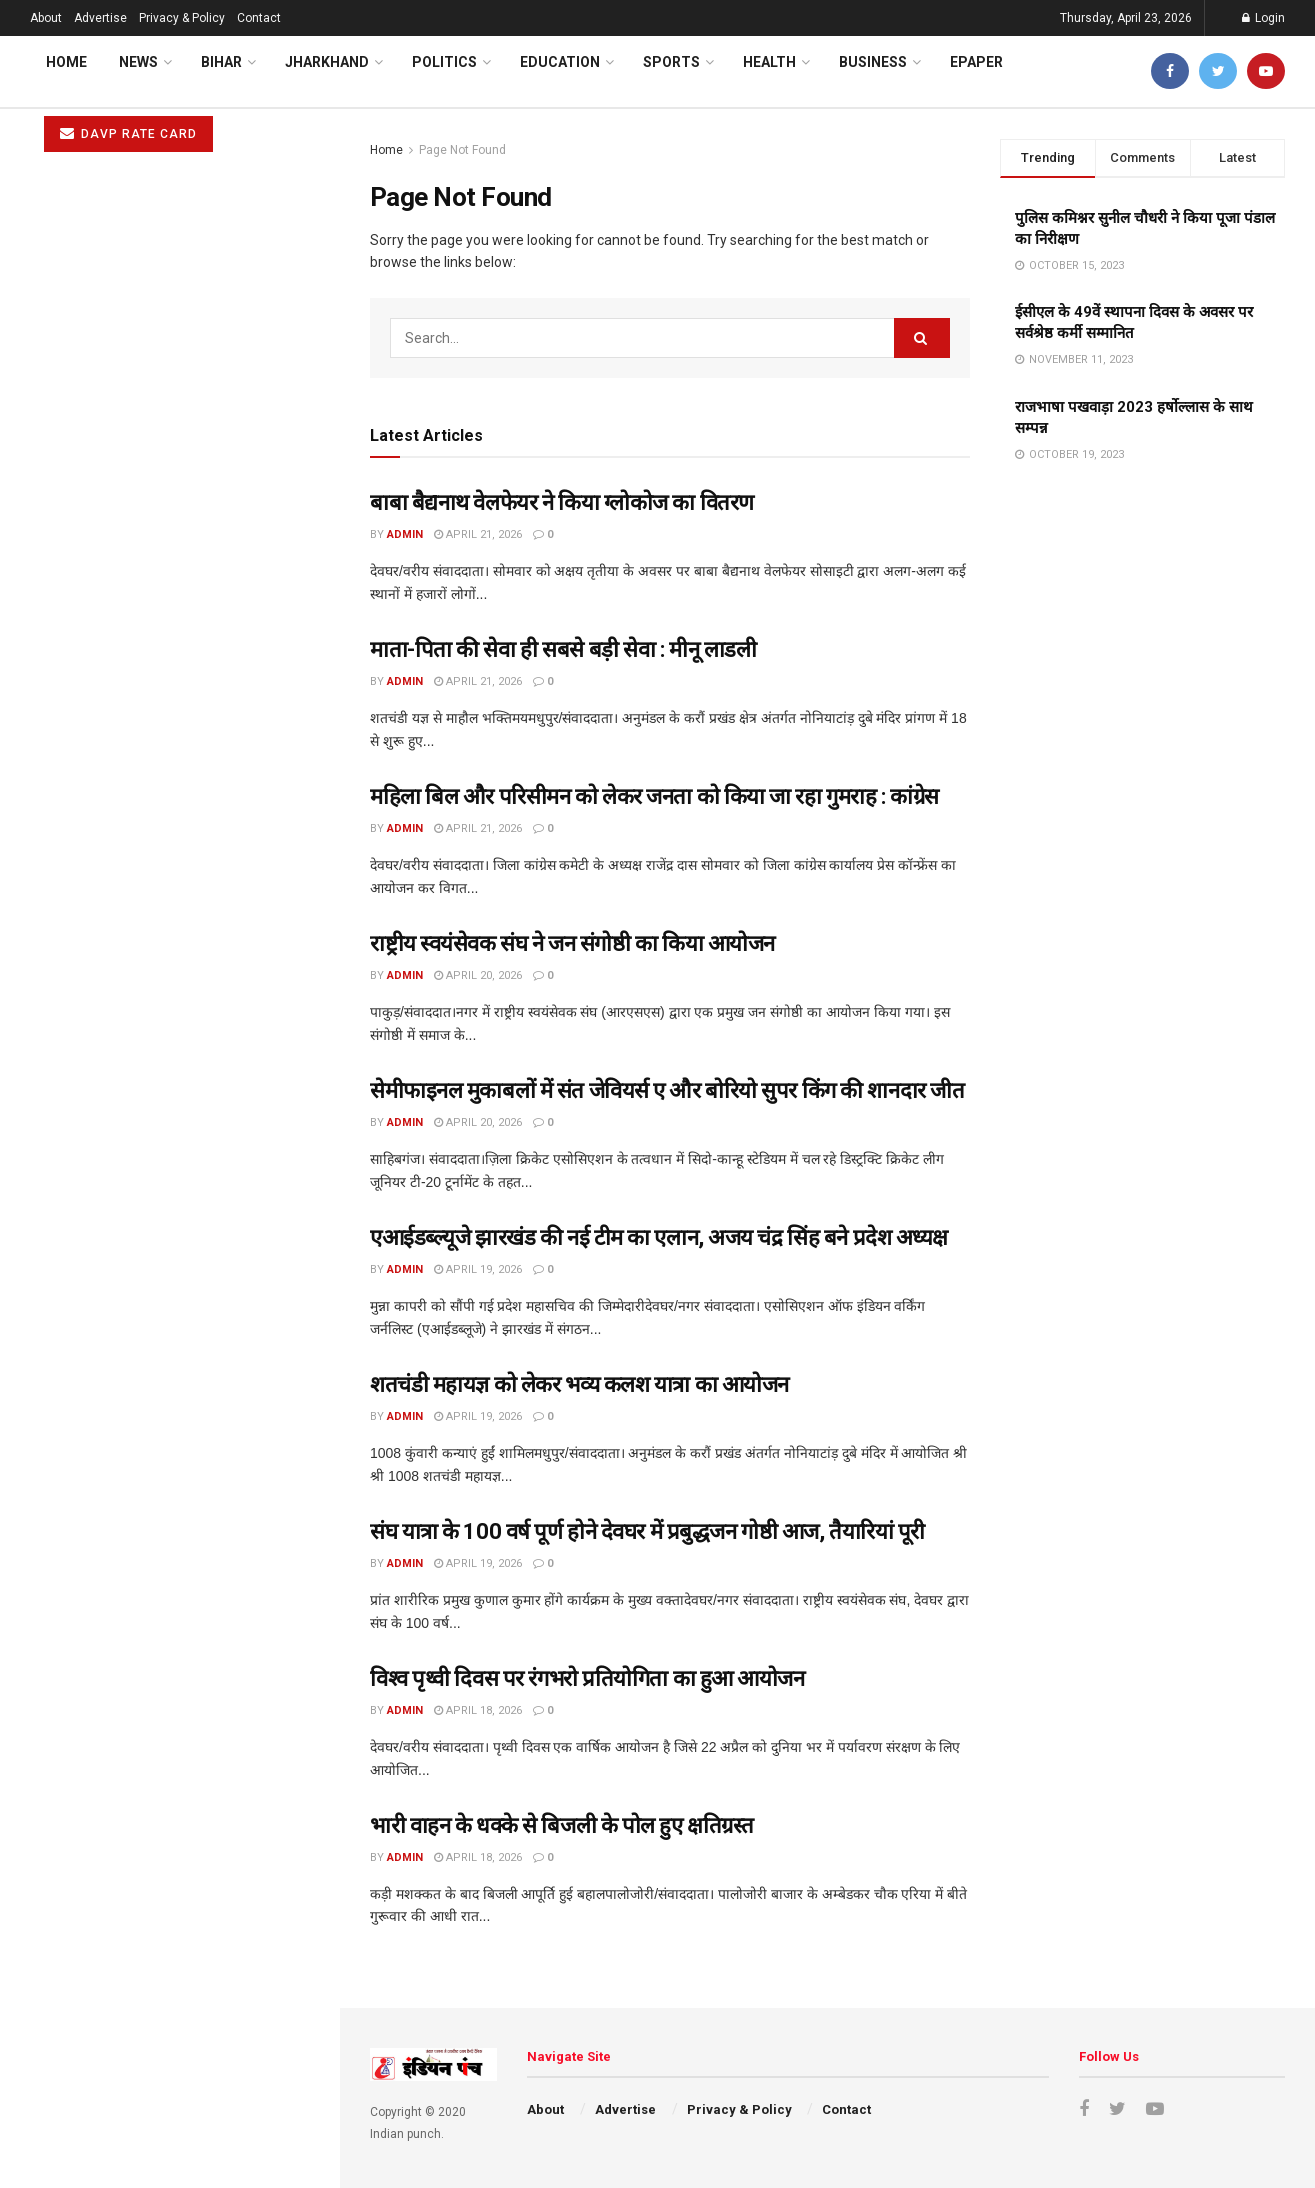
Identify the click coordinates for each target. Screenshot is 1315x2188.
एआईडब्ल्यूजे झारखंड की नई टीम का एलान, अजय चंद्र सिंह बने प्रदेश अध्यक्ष (659, 1237)
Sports (671, 62)
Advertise (100, 18)
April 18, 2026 (478, 1710)
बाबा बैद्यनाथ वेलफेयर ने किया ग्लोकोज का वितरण (562, 502)
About (46, 18)
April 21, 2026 (478, 534)
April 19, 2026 (478, 1269)
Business (873, 62)
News (138, 62)
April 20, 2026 (478, 975)
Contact (259, 18)
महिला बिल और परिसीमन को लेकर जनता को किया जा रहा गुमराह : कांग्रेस (654, 796)
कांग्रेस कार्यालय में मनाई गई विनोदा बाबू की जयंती (155, 1137)
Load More (169, 1282)
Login (1263, 18)
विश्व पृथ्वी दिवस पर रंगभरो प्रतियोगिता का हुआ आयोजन (173, 984)
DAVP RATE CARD (128, 133)
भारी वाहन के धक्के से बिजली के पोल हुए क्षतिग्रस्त (155, 1060)
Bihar (221, 62)
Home (66, 62)
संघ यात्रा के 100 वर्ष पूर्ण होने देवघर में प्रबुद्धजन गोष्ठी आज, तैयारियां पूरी (647, 1531)
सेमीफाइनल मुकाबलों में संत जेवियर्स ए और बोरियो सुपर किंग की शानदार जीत (667, 1090)
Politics (444, 62)
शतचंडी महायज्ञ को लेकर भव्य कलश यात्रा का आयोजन (167, 812)
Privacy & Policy (182, 18)
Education (560, 62)
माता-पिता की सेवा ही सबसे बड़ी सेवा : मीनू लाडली (563, 649)
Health (769, 62)
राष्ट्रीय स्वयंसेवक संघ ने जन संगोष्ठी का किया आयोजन (162, 546)
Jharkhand (327, 62)
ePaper (976, 62)
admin (405, 534)
